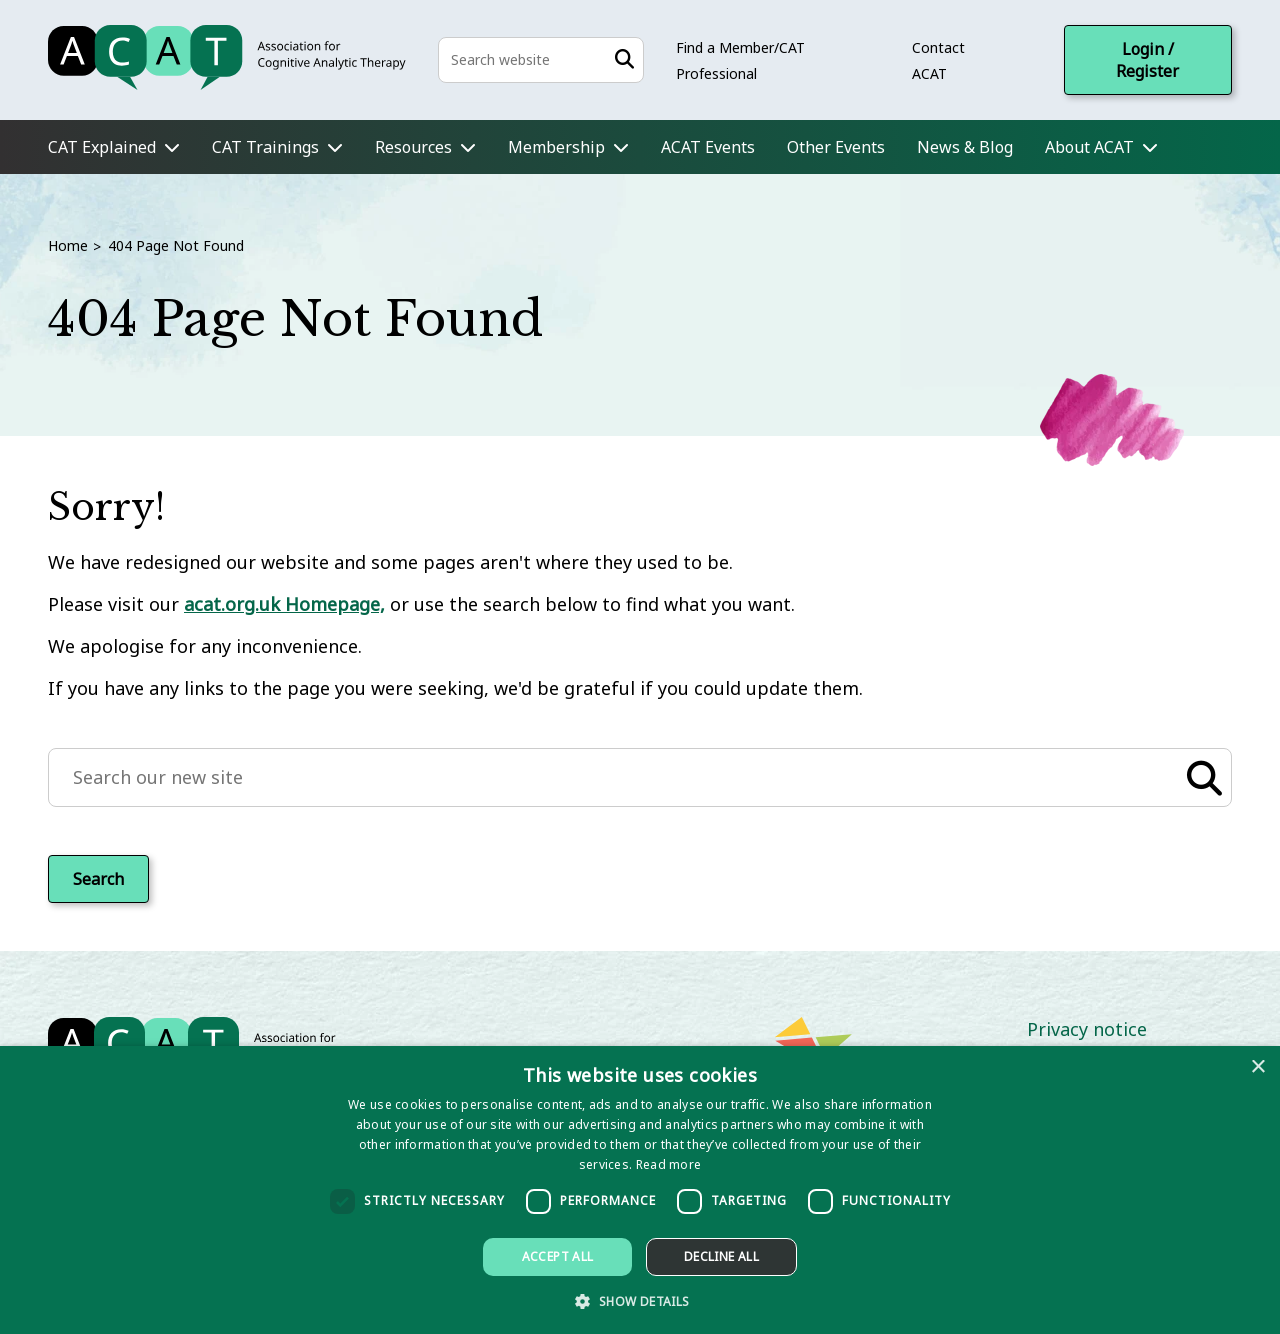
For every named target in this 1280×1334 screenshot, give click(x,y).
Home (68, 245)
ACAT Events (708, 147)
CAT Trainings (265, 147)
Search (98, 879)
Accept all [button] (558, 1256)
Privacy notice (1087, 1029)
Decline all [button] (721, 1256)
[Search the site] (541, 60)
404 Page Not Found (176, 245)
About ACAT (1089, 147)
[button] (639, 1300)
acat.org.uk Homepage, (284, 604)
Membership (556, 147)
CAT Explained (102, 147)
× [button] (1257, 1067)
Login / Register (1147, 60)
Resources (413, 147)
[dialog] (640, 1190)
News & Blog (965, 147)
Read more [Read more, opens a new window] (669, 1164)
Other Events (836, 147)
